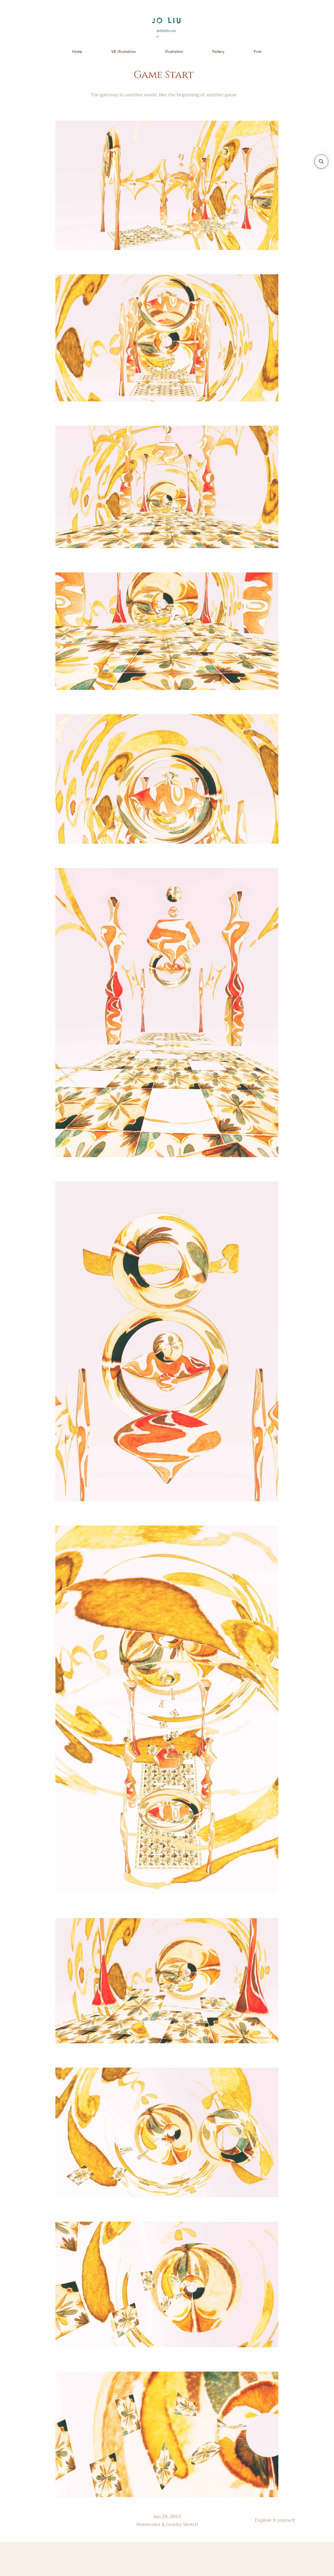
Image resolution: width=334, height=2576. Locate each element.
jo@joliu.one (166, 33)
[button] (174, 51)
